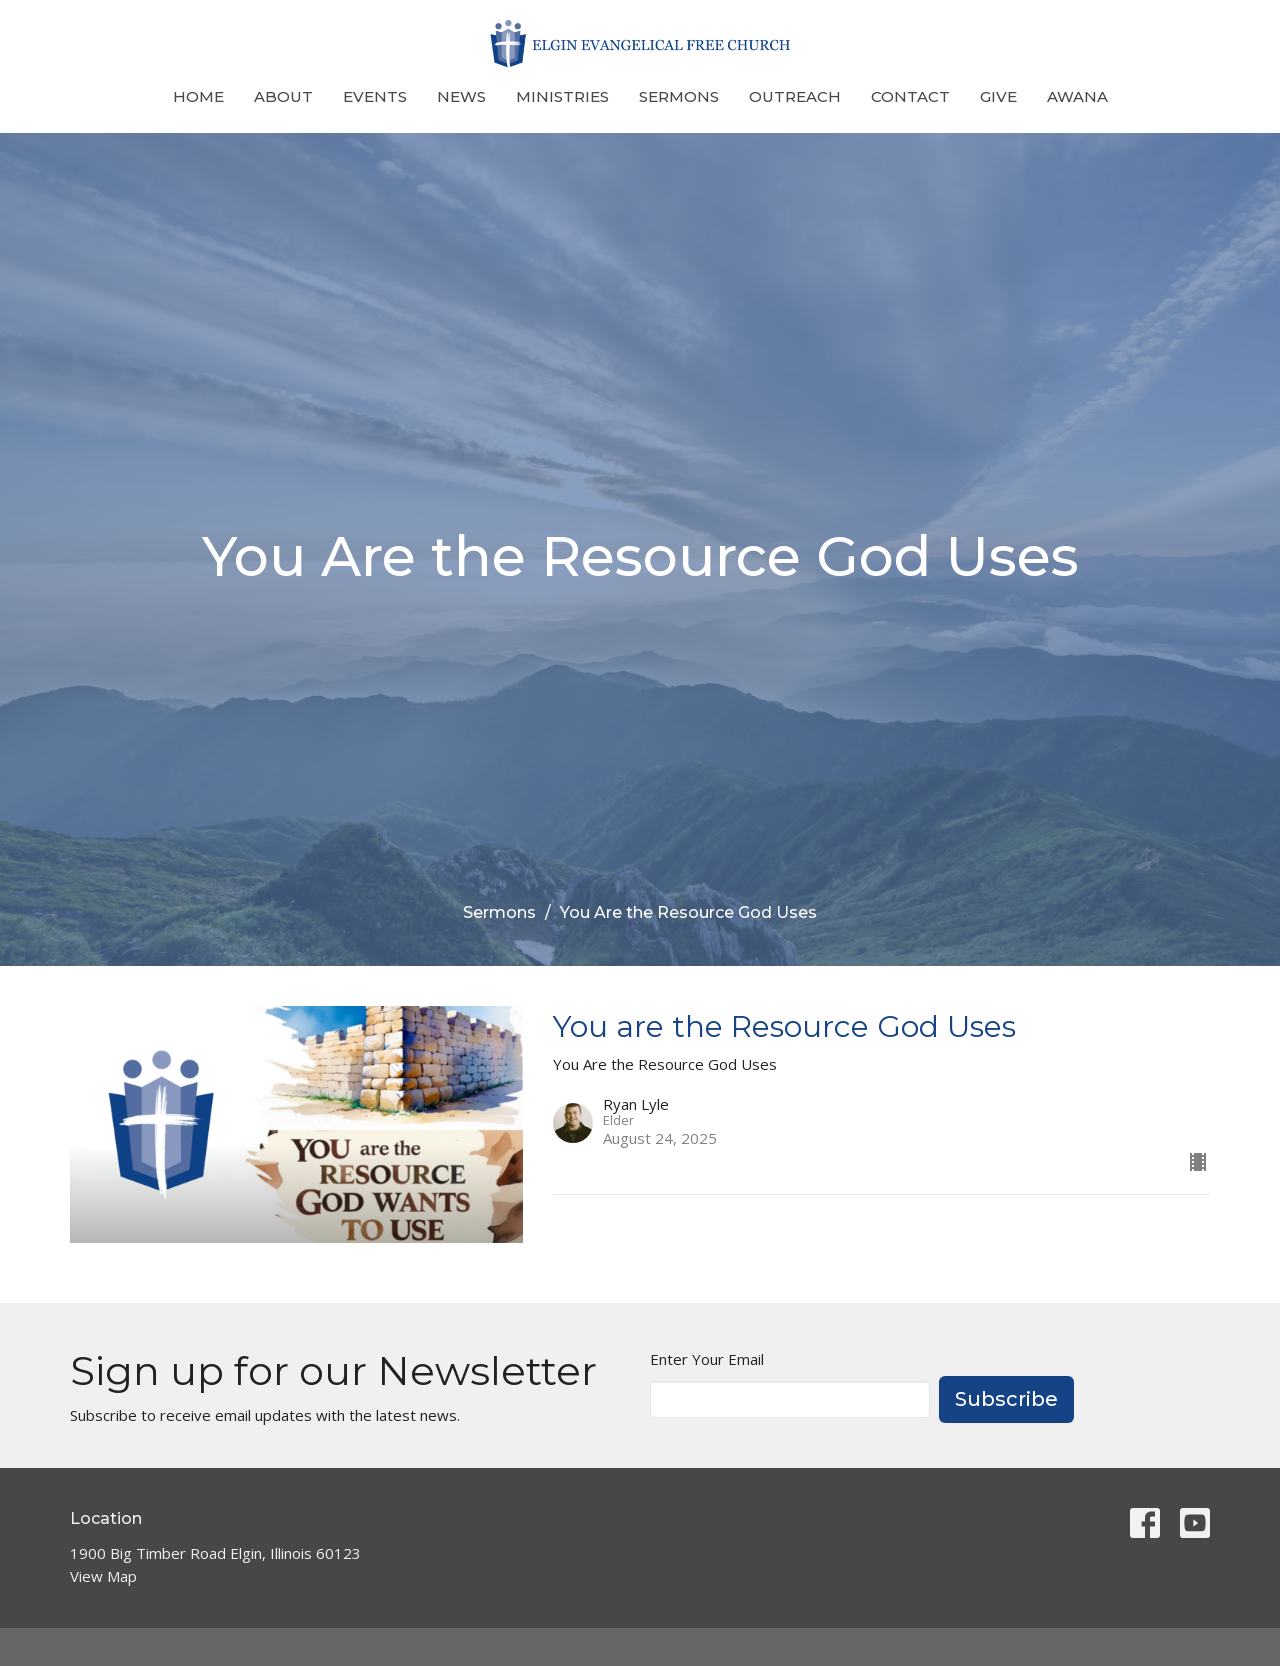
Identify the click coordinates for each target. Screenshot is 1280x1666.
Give (998, 96)
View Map (103, 1576)
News (461, 96)
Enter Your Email (707, 1359)
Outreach (795, 96)
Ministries (562, 96)
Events (375, 96)
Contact (910, 96)
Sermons (679, 96)
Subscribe (1006, 1399)
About (283, 96)
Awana (1077, 96)
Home (198, 96)
